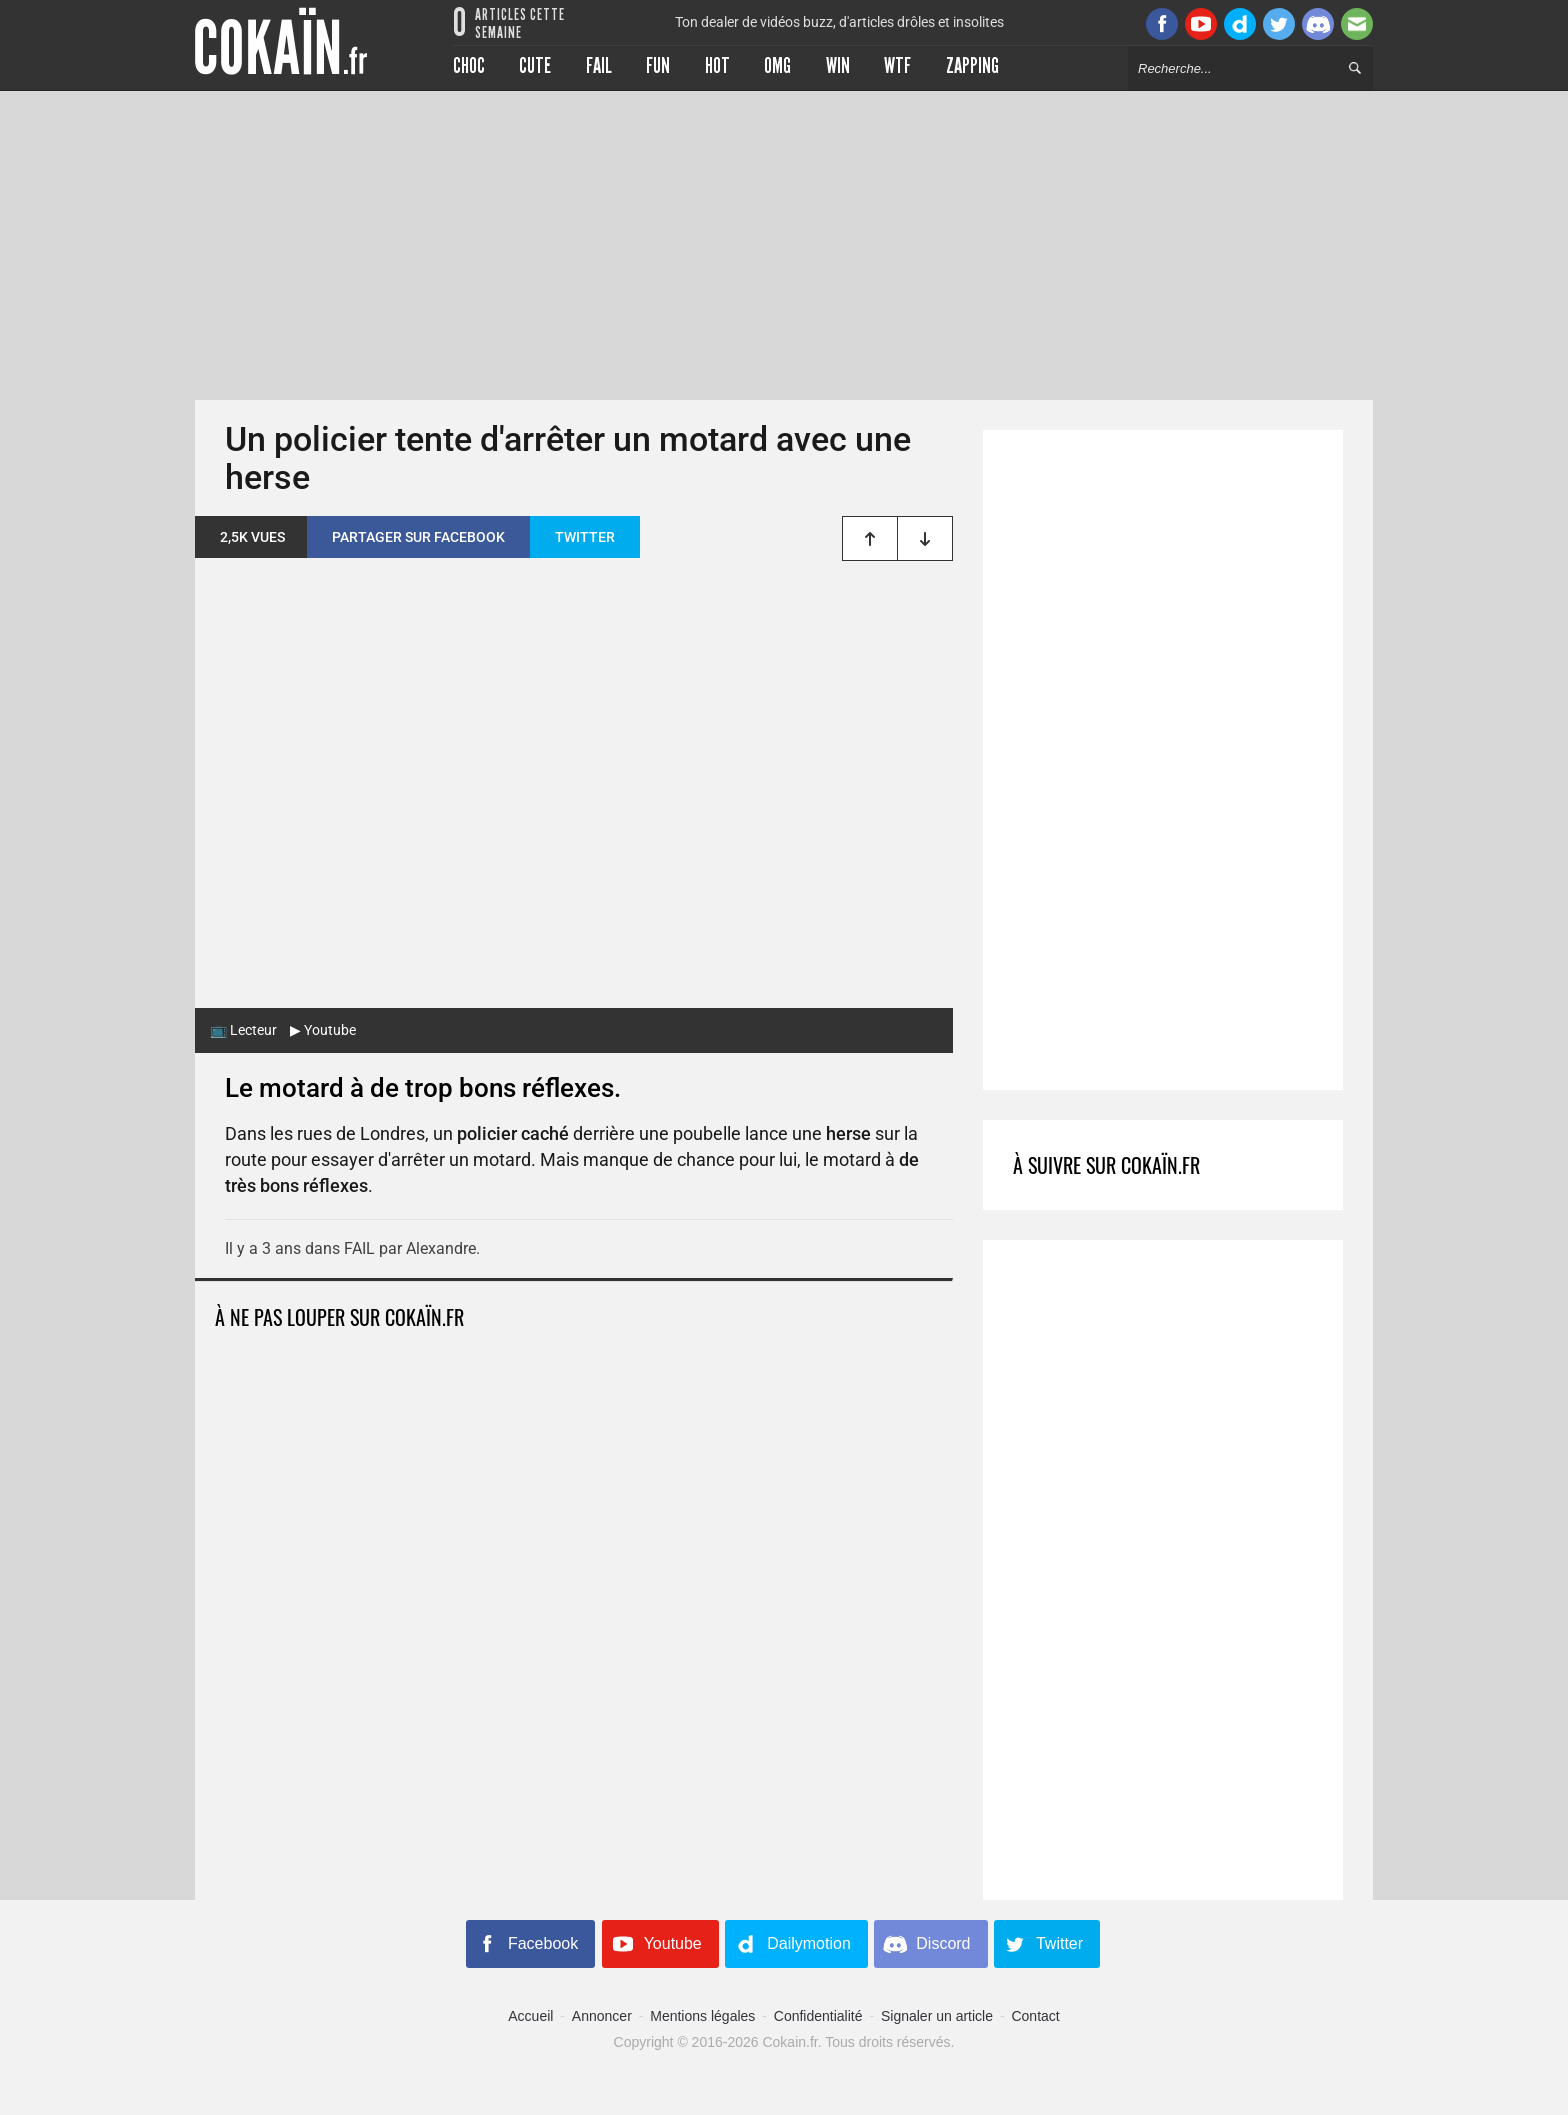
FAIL (359, 1248)
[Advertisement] (784, 245)
